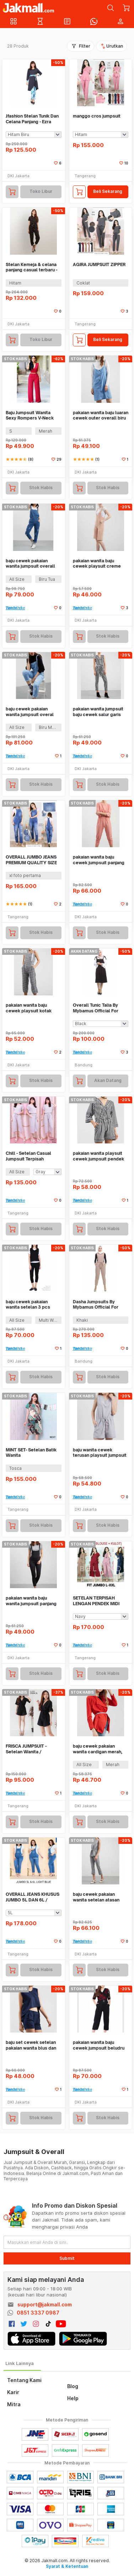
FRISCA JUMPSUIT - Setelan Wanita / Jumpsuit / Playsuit (26, 1748)
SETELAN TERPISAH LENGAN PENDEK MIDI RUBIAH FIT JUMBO (96, 1600)
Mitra (14, 2404)
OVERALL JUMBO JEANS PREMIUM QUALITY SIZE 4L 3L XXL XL (31, 859)
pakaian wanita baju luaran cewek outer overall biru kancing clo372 (100, 415)
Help (73, 2398)
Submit (67, 2258)
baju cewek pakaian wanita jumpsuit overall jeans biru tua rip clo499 (32, 563)
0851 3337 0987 (38, 2313)
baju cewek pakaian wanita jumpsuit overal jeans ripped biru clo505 (32, 711)
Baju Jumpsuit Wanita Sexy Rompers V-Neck (30, 415)
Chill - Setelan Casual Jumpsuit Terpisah (28, 1156)
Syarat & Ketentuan (67, 2566)
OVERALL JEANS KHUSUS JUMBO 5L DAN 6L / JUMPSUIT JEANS (32, 1897)
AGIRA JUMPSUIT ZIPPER (99, 264)
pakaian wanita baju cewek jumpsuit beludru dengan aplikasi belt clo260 (98, 2045)
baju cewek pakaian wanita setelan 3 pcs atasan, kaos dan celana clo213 (31, 1304)
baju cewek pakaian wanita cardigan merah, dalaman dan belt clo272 (100, 1748)
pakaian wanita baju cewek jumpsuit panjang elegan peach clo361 (98, 859)
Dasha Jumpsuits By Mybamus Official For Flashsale (95, 1304)
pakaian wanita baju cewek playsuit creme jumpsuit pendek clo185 (99, 563)
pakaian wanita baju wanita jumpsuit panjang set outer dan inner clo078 (31, 1600)
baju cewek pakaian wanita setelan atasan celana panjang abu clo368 (96, 1897)
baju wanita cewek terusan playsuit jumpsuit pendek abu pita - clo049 (100, 1452)
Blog (72, 2386)
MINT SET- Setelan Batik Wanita (31, 1452)
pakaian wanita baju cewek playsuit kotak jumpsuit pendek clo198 (32, 1007)
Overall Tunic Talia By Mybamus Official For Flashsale (95, 1007)
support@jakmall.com (44, 2304)
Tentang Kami (24, 2380)
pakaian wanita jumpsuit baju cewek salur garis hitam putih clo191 (98, 711)
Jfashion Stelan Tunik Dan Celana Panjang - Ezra (32, 118)
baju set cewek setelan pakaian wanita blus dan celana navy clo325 (31, 2045)
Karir (13, 2392)
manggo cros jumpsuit (96, 116)
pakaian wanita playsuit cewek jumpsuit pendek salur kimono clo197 (98, 1156)
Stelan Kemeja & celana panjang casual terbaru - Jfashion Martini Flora (31, 267)
